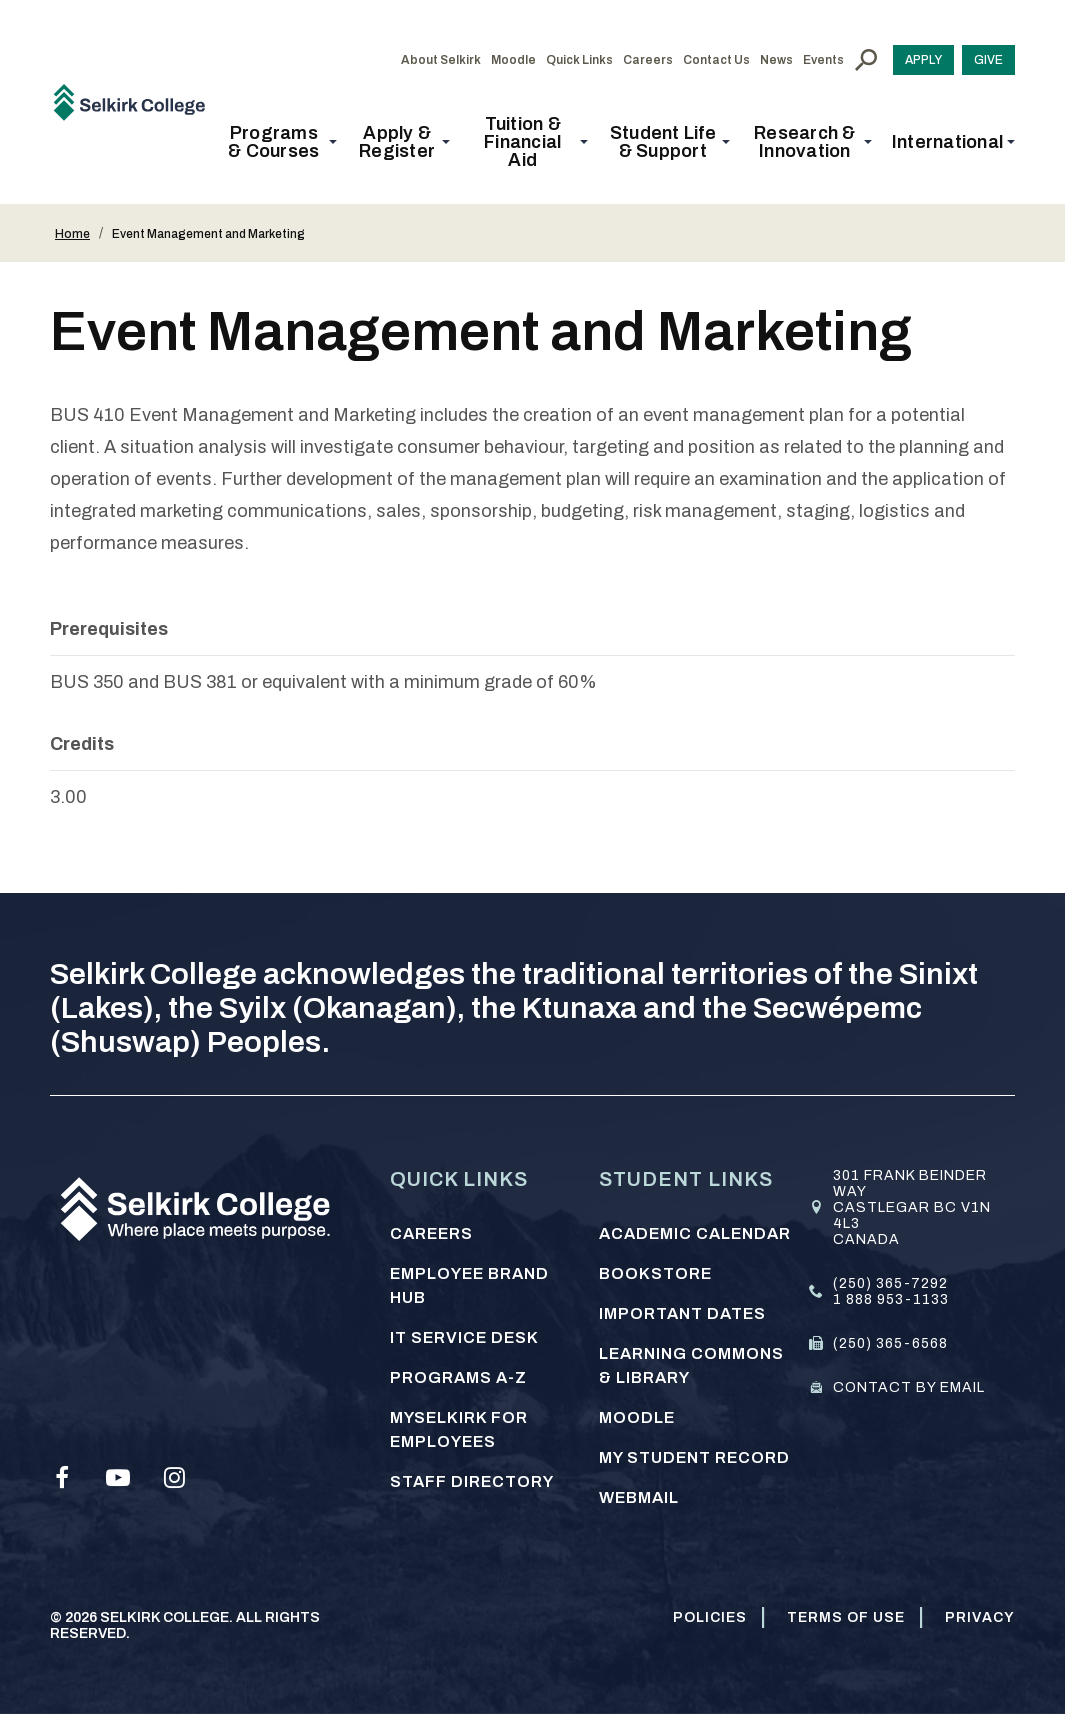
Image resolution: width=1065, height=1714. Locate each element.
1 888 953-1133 (891, 1299)
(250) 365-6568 (890, 1343)
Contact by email (909, 1387)
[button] (280, 142)
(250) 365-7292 (890, 1283)
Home (72, 234)
